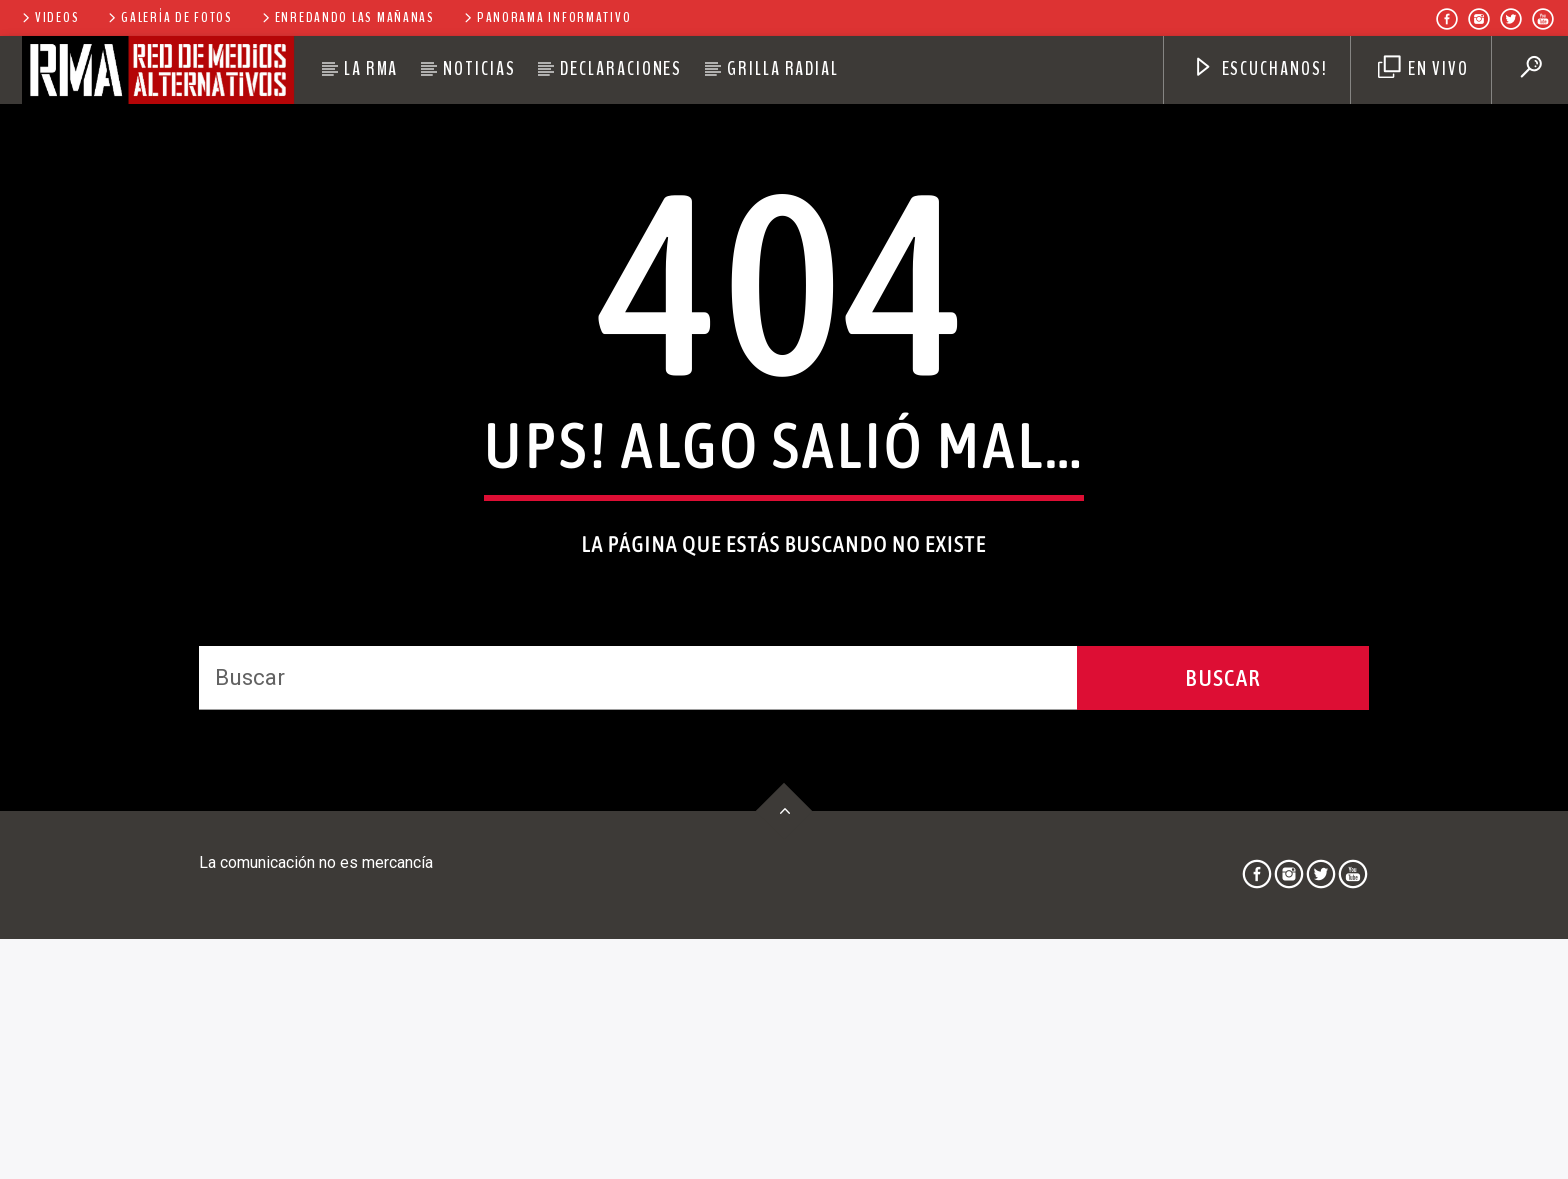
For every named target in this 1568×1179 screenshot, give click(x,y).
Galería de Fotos (168, 17)
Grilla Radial (783, 69)
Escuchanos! (1260, 69)
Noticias (479, 69)
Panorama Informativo (546, 17)
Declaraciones (621, 69)
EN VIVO (1423, 69)
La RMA (371, 69)
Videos (49, 17)
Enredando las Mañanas (347, 17)
